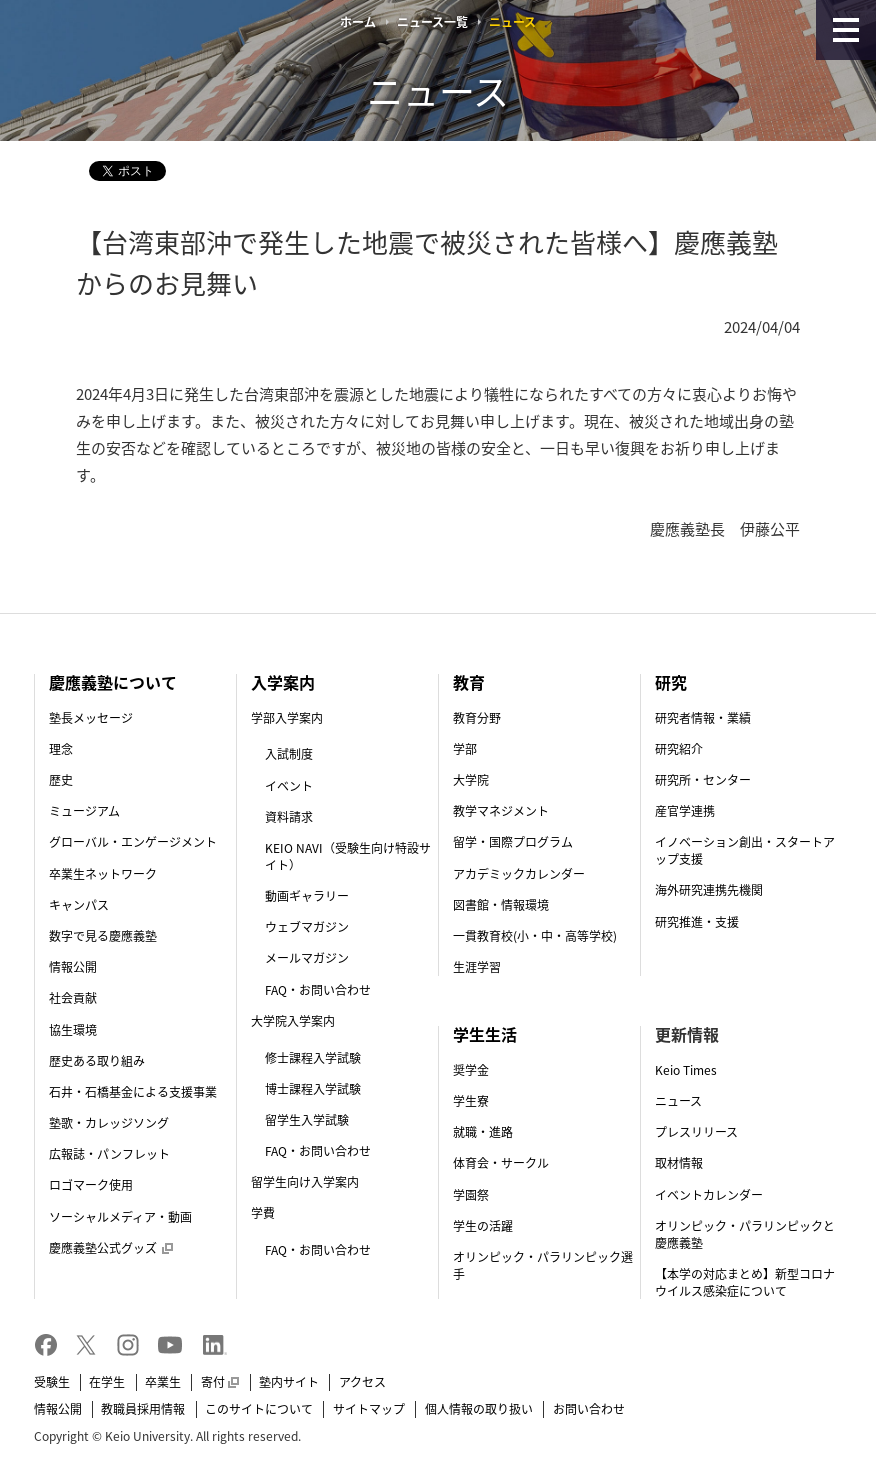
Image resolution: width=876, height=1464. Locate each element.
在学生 (107, 1382)
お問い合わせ (589, 1409)
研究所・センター (703, 780)
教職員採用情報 (143, 1409)
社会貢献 (73, 998)
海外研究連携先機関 (709, 890)
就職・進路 (483, 1132)
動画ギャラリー (307, 896)
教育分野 (477, 718)
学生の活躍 (483, 1226)
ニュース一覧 (432, 22)
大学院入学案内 (293, 1021)
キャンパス (79, 905)
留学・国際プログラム (513, 842)
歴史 (61, 780)
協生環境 (73, 1030)
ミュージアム (84, 811)
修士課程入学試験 (313, 1058)
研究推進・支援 (697, 922)
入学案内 (283, 682)
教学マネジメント (501, 811)
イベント (289, 786)
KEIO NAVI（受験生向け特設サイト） (348, 856)
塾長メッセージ (91, 718)
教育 (469, 682)
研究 (671, 682)
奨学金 (471, 1070)
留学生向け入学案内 (305, 1182)
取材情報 (679, 1163)
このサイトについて (259, 1409)
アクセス (362, 1382)
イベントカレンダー (709, 1195)
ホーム (358, 22)
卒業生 (163, 1382)
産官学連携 (685, 811)
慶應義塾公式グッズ (111, 1248)
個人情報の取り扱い (479, 1409)
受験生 (52, 1382)
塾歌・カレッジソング (109, 1123)
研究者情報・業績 (703, 718)
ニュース (678, 1101)
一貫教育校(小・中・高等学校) (535, 936)
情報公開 (73, 967)
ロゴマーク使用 (91, 1185)
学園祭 (471, 1195)
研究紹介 (679, 749)
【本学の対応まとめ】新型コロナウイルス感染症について (745, 1282)
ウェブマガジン (307, 927)
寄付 (220, 1382)
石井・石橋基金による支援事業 (133, 1092)
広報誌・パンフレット (109, 1154)
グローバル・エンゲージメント (133, 842)
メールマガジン (307, 958)
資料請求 (289, 817)
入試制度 (289, 754)
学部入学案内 (287, 718)
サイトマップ (369, 1409)
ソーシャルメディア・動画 (120, 1217)
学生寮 (471, 1101)
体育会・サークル (501, 1163)
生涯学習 (477, 967)
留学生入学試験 (307, 1120)
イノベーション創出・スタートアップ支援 (745, 850)
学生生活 (485, 1034)
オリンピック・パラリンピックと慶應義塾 (745, 1234)
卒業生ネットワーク (103, 874)
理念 (61, 749)
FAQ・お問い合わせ (318, 990)
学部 (465, 749)
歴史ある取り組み (97, 1061)
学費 (263, 1213)
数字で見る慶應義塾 (103, 936)
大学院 (471, 780)
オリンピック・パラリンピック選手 (543, 1265)
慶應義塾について (113, 682)
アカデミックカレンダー (519, 874)
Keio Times (686, 1070)
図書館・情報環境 (501, 905)
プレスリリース (696, 1132)
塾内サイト (289, 1382)
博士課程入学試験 (313, 1089)
